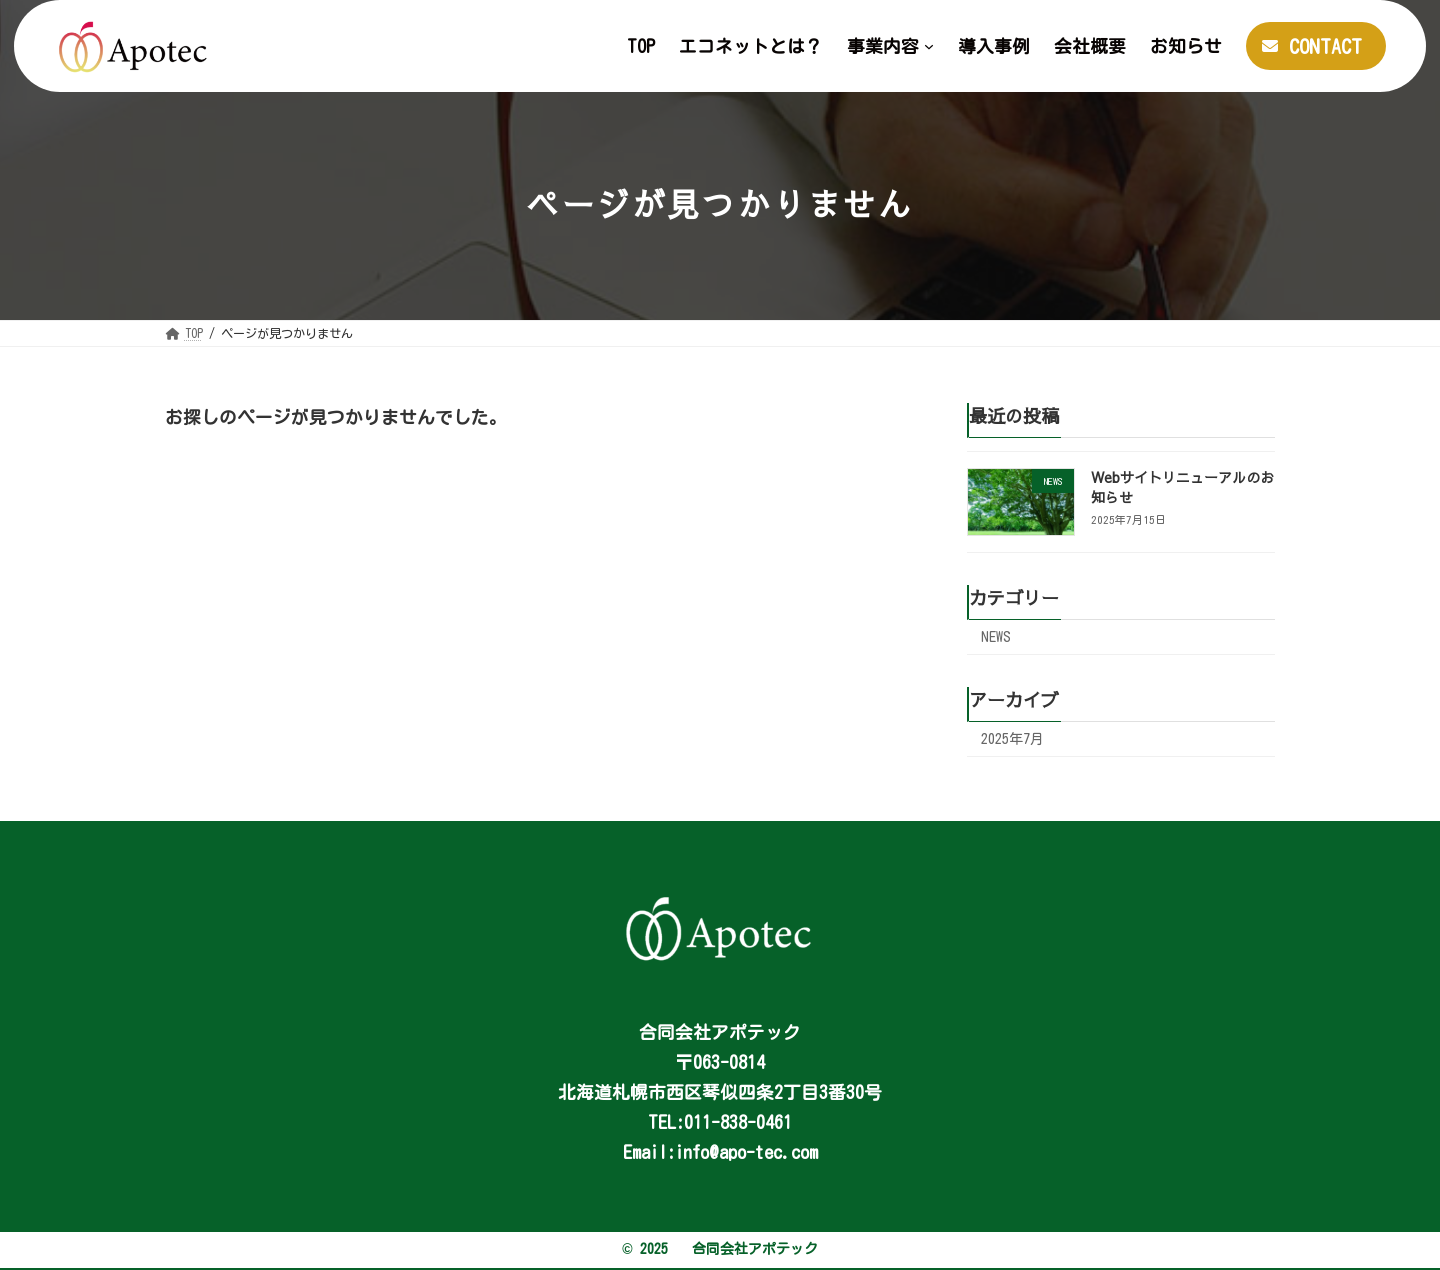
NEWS (996, 637)
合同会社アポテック (755, 1249)
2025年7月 (1012, 739)
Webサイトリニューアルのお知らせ (1182, 487)
